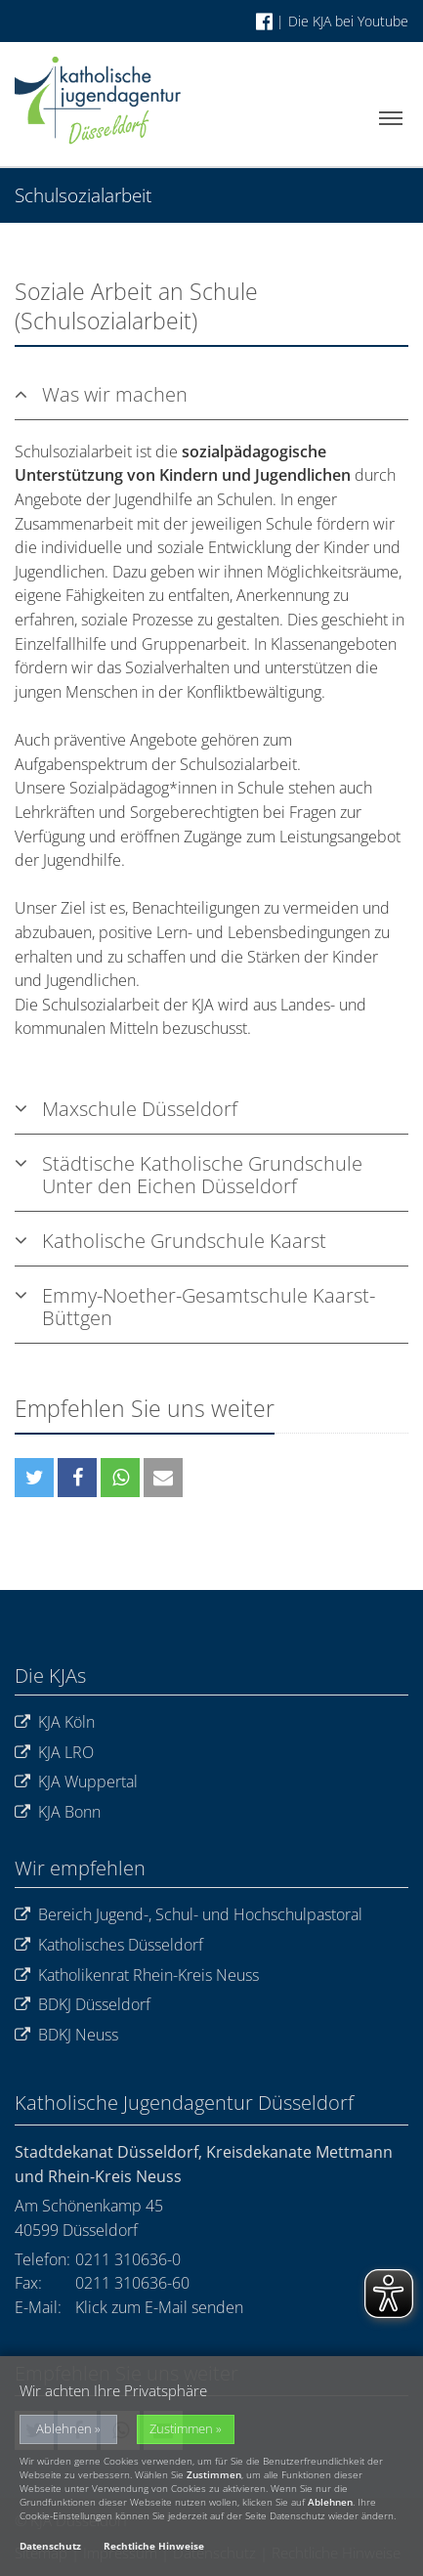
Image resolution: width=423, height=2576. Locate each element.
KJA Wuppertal (76, 1782)
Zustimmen (181, 2429)
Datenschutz (50, 2546)
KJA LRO (54, 1752)
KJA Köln (55, 1722)
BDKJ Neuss (66, 2035)
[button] (34, 1477)
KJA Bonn (58, 1812)
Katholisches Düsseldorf (109, 1945)
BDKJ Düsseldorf (82, 2005)
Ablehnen (64, 2429)
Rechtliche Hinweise (154, 2546)
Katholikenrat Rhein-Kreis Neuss (137, 1975)
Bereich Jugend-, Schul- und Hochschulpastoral (188, 1915)
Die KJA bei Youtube (348, 21)
